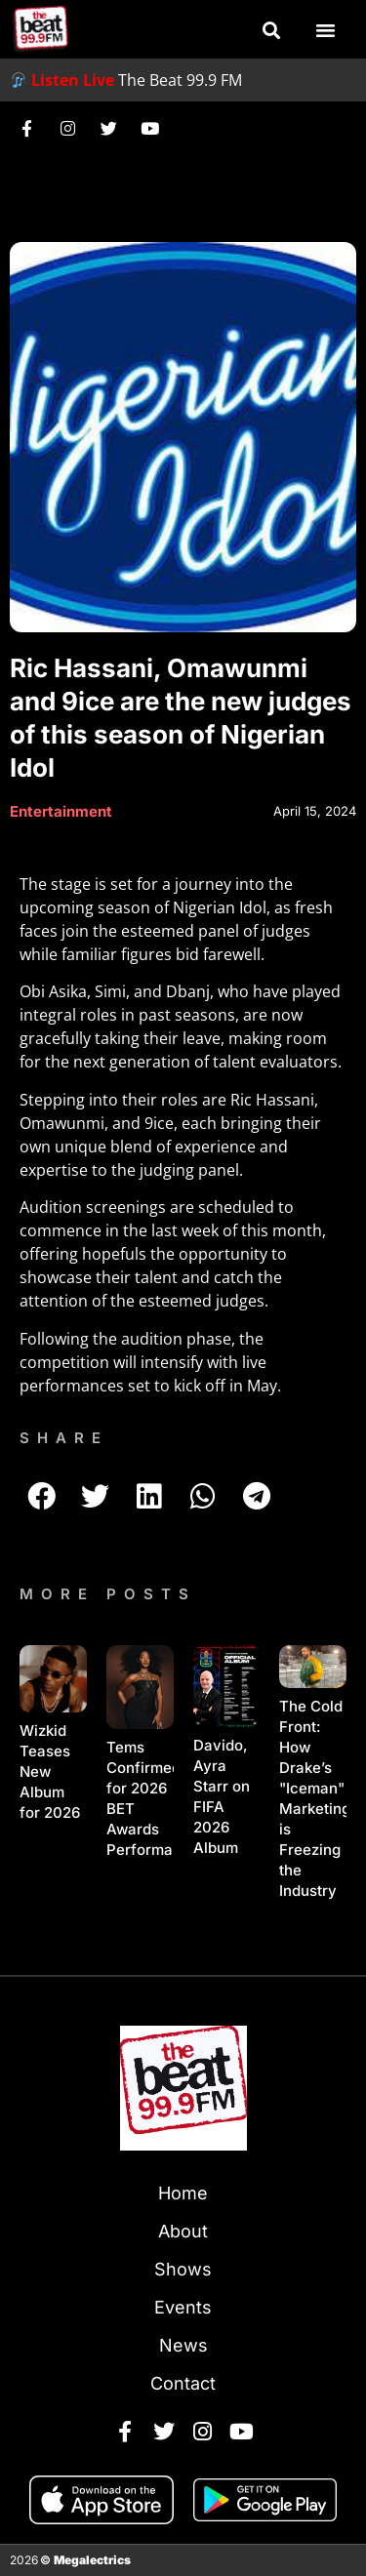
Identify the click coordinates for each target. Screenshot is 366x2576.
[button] (271, 30)
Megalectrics (92, 2560)
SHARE (64, 1438)
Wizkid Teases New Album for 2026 (50, 1771)
